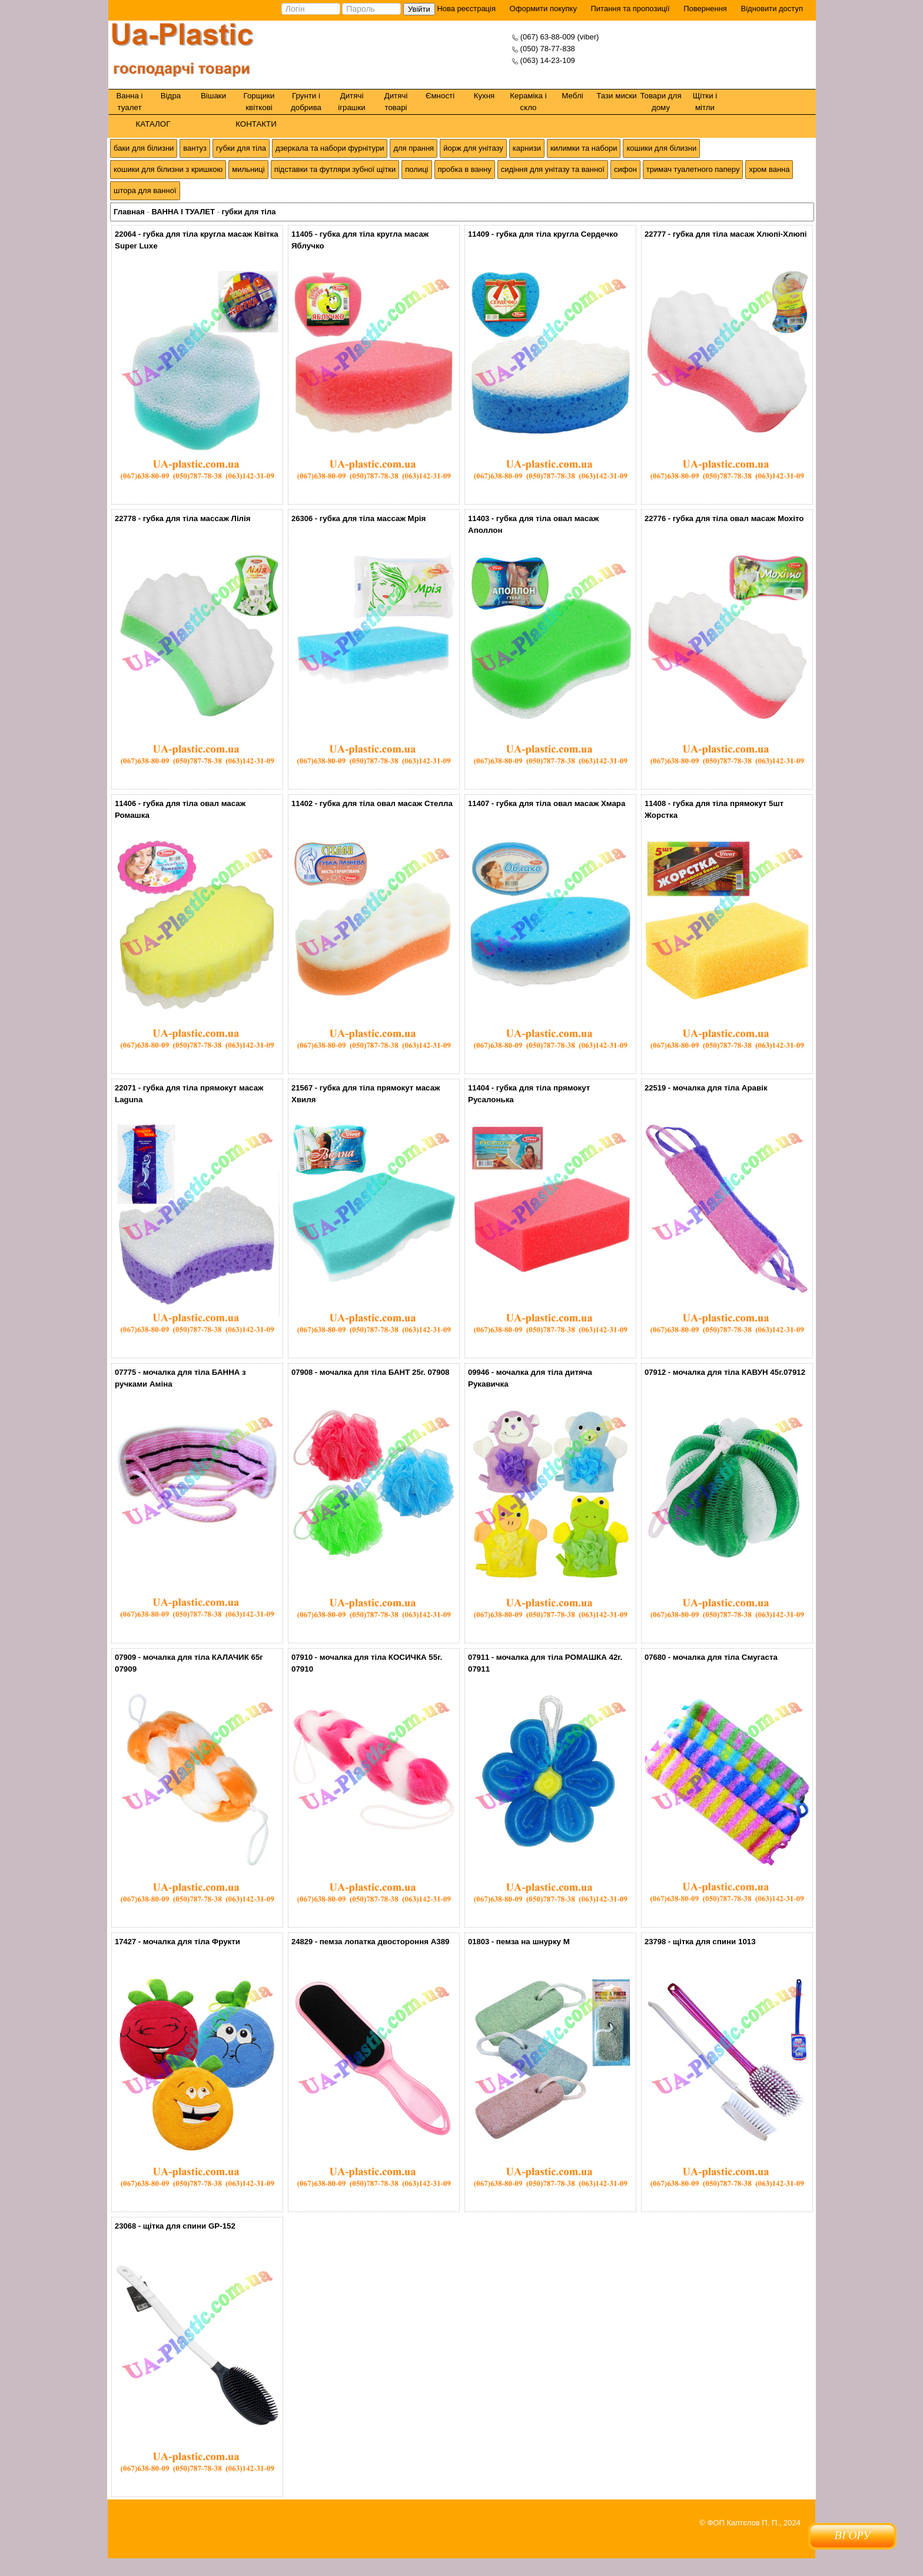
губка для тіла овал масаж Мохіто (738, 518)
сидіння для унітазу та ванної (553, 169)
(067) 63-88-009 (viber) (559, 36)
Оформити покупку (543, 8)
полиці (416, 169)
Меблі (572, 95)
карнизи (527, 148)
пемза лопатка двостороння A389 (385, 1941)
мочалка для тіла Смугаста (725, 1657)
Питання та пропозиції (630, 8)
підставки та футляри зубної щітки (335, 169)
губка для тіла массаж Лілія (197, 518)
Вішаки (213, 95)
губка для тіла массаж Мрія (373, 518)
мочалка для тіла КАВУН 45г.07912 (739, 1372)
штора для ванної (145, 190)
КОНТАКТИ (256, 124)
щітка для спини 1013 (714, 1941)
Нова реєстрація (465, 8)
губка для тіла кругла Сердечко (557, 234)
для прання (413, 148)
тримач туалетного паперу (693, 169)
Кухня (484, 95)
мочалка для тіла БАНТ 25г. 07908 (385, 1372)
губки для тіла (241, 148)
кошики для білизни (661, 148)
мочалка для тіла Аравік (720, 1087)
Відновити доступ (772, 8)
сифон (625, 169)
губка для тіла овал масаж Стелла (386, 803)
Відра (171, 95)
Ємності (440, 95)
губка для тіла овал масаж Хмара (561, 803)
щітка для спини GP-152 (189, 2226)
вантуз (195, 148)
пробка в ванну (465, 169)
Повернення (705, 8)
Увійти (419, 9)
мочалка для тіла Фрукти (191, 1941)
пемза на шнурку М (533, 1941)
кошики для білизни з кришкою (168, 169)
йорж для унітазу (473, 148)
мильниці (248, 169)
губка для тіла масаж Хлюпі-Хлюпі (740, 234)
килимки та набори (583, 148)
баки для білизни (144, 148)
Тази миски (616, 95)
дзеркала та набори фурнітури (329, 148)
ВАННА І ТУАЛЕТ (182, 211)
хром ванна (769, 169)
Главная (129, 211)
